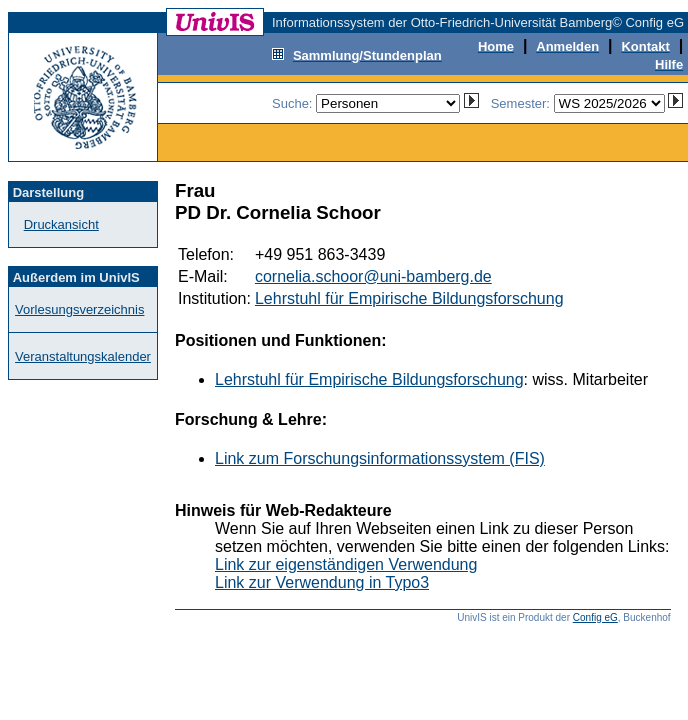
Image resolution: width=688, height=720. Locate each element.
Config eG (595, 617)
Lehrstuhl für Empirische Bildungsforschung (409, 298)
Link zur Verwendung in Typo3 (322, 582)
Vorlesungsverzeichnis (79, 309)
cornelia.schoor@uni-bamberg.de (373, 276)
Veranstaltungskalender (83, 356)
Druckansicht (61, 224)
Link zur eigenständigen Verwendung (346, 564)
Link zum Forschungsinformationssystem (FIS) (380, 458)
